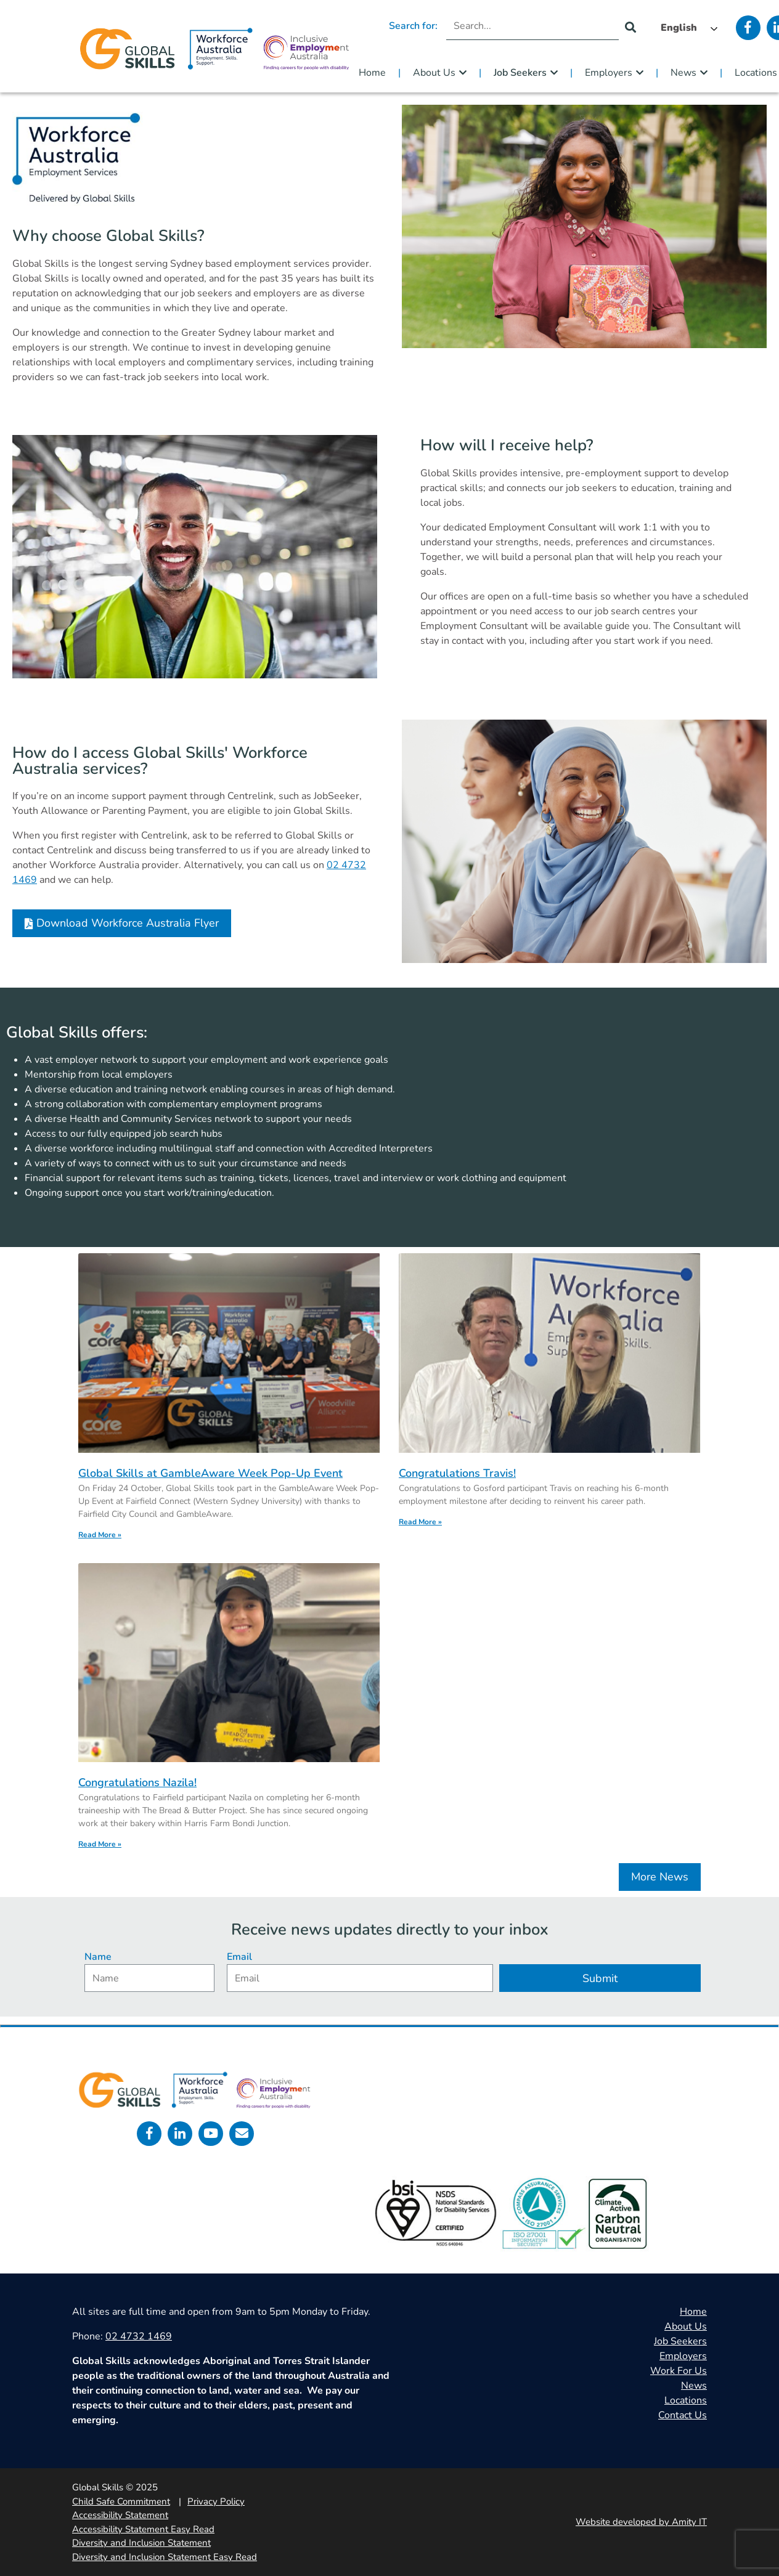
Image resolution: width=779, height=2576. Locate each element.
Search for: (413, 26)
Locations (685, 2400)
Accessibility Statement (120, 2515)
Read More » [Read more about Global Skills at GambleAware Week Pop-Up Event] (99, 1535)
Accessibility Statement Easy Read (143, 2529)
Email (239, 1957)
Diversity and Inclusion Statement (141, 2543)
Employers (608, 72)
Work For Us (678, 2371)
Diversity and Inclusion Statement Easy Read (164, 2557)
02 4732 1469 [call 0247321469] (138, 2336)
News (683, 72)
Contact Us (682, 2415)
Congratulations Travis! (457, 1473)
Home (372, 72)
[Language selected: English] (686, 28)
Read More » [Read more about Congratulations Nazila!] (99, 1844)
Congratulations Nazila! (137, 1782)
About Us (434, 72)
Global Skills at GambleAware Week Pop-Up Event (210, 1473)
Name (98, 1957)
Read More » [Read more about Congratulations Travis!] (420, 1522)
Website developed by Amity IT (641, 2522)
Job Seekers (520, 72)
